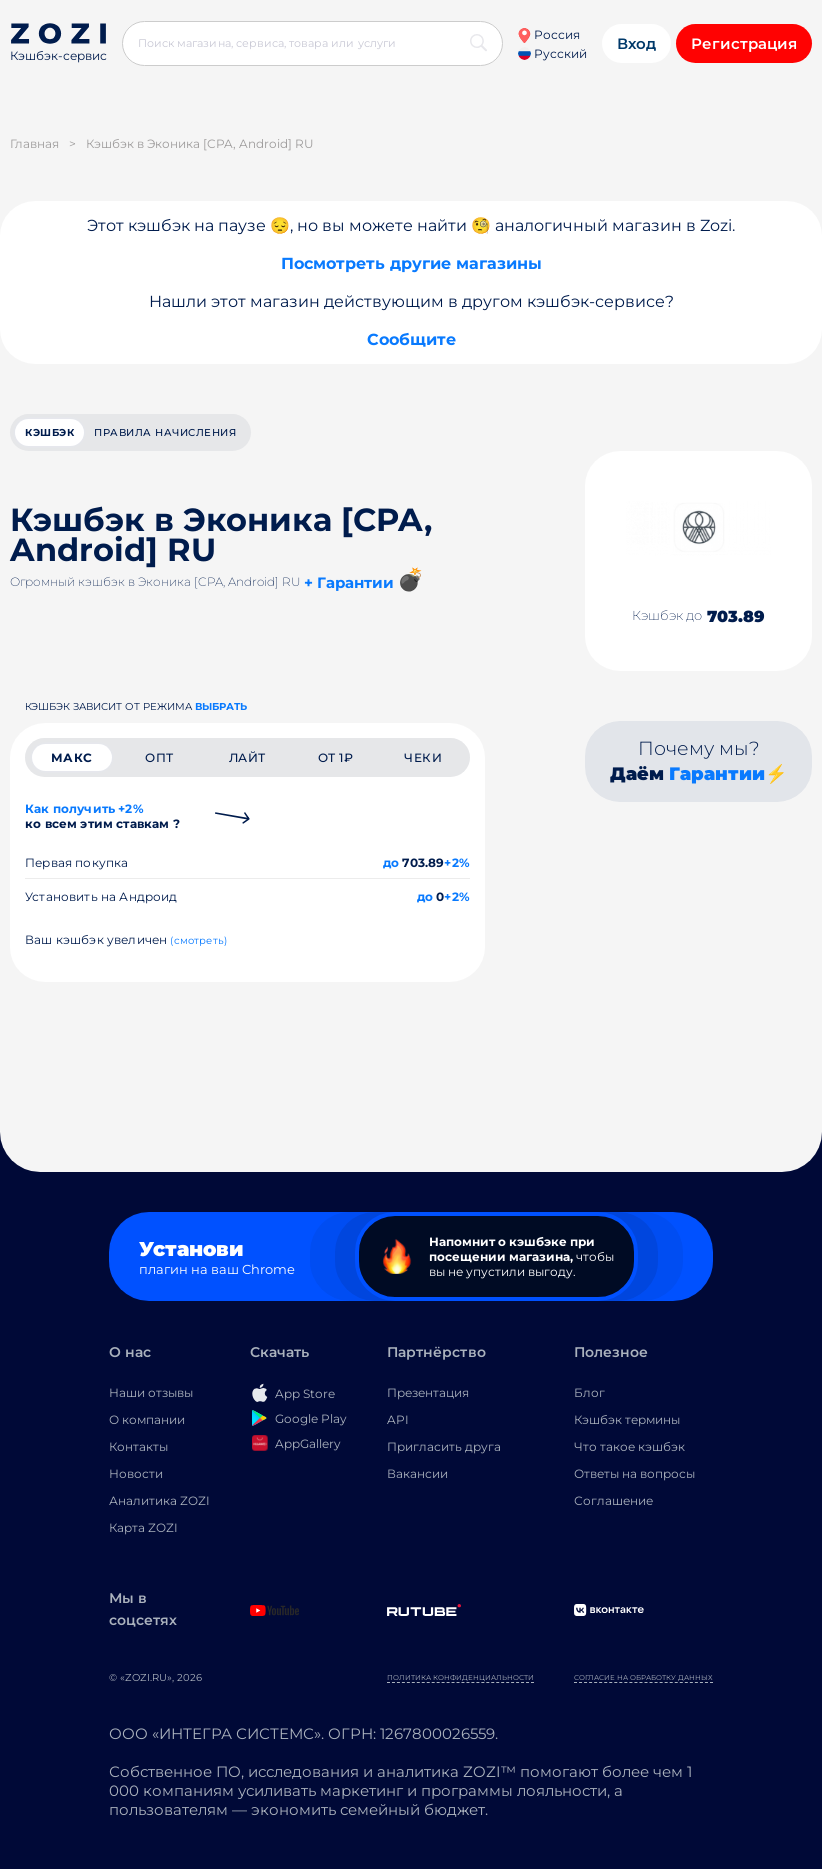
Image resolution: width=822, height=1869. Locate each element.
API (398, 1419)
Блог (589, 1392)
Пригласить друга (444, 1446)
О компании (147, 1419)
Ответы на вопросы (634, 1473)
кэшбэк (49, 432)
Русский (552, 53)
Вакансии (417, 1473)
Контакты (138, 1446)
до (391, 862)
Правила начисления (165, 432)
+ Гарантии (349, 582)
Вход (636, 43)
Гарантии (717, 774)
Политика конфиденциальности (460, 1677)
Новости (136, 1473)
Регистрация (744, 43)
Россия (548, 34)
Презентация (428, 1392)
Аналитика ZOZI (159, 1500)
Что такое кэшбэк (629, 1446)
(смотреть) (198, 940)
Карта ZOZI (143, 1527)
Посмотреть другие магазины (411, 263)
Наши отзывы (151, 1392)
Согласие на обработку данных (643, 1677)
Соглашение (613, 1500)
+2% (457, 862)
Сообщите (411, 339)
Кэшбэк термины (627, 1419)
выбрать (221, 706)
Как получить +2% (102, 816)
